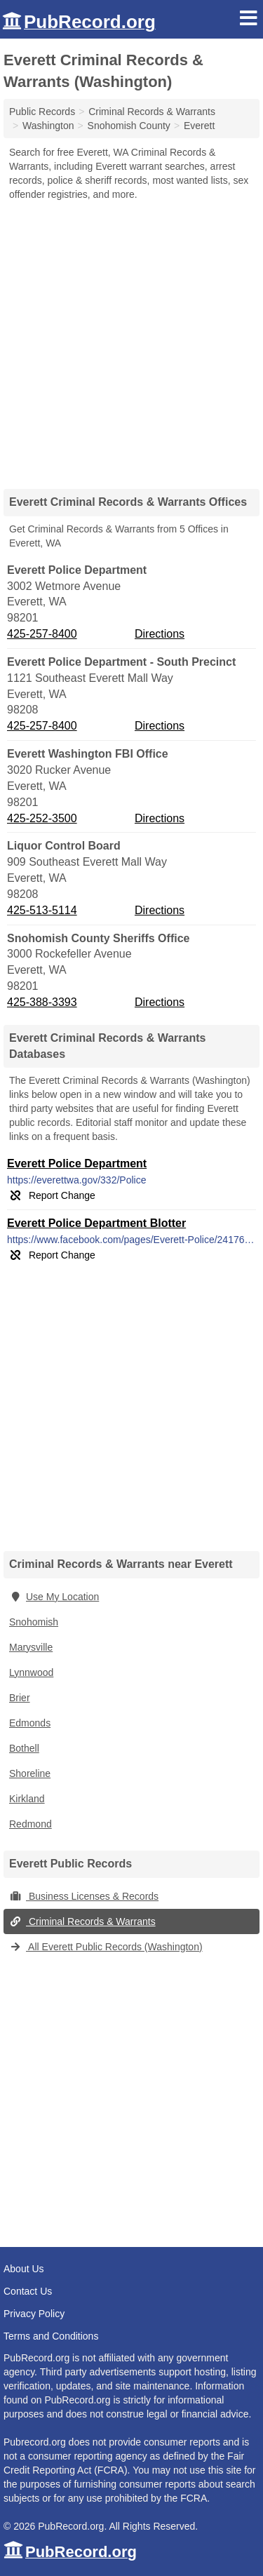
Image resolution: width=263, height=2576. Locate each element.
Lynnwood (31, 1672)
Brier (19, 1697)
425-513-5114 (42, 910)
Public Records (42, 111)
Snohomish (33, 1622)
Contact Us (28, 2291)
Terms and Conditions (51, 2336)
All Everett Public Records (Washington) (106, 1946)
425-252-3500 (42, 818)
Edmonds (29, 1723)
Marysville (31, 1647)
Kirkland (27, 1798)
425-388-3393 (42, 1002)
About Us (24, 2268)
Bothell (24, 1748)
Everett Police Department (77, 1163)
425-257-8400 (42, 634)
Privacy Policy (34, 2313)
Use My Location (54, 1596)
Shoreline (29, 1773)
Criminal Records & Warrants (82, 1921)
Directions (159, 634)
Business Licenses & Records (84, 1896)
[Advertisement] (131, 339)
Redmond (30, 1824)
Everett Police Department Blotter (96, 1223)
